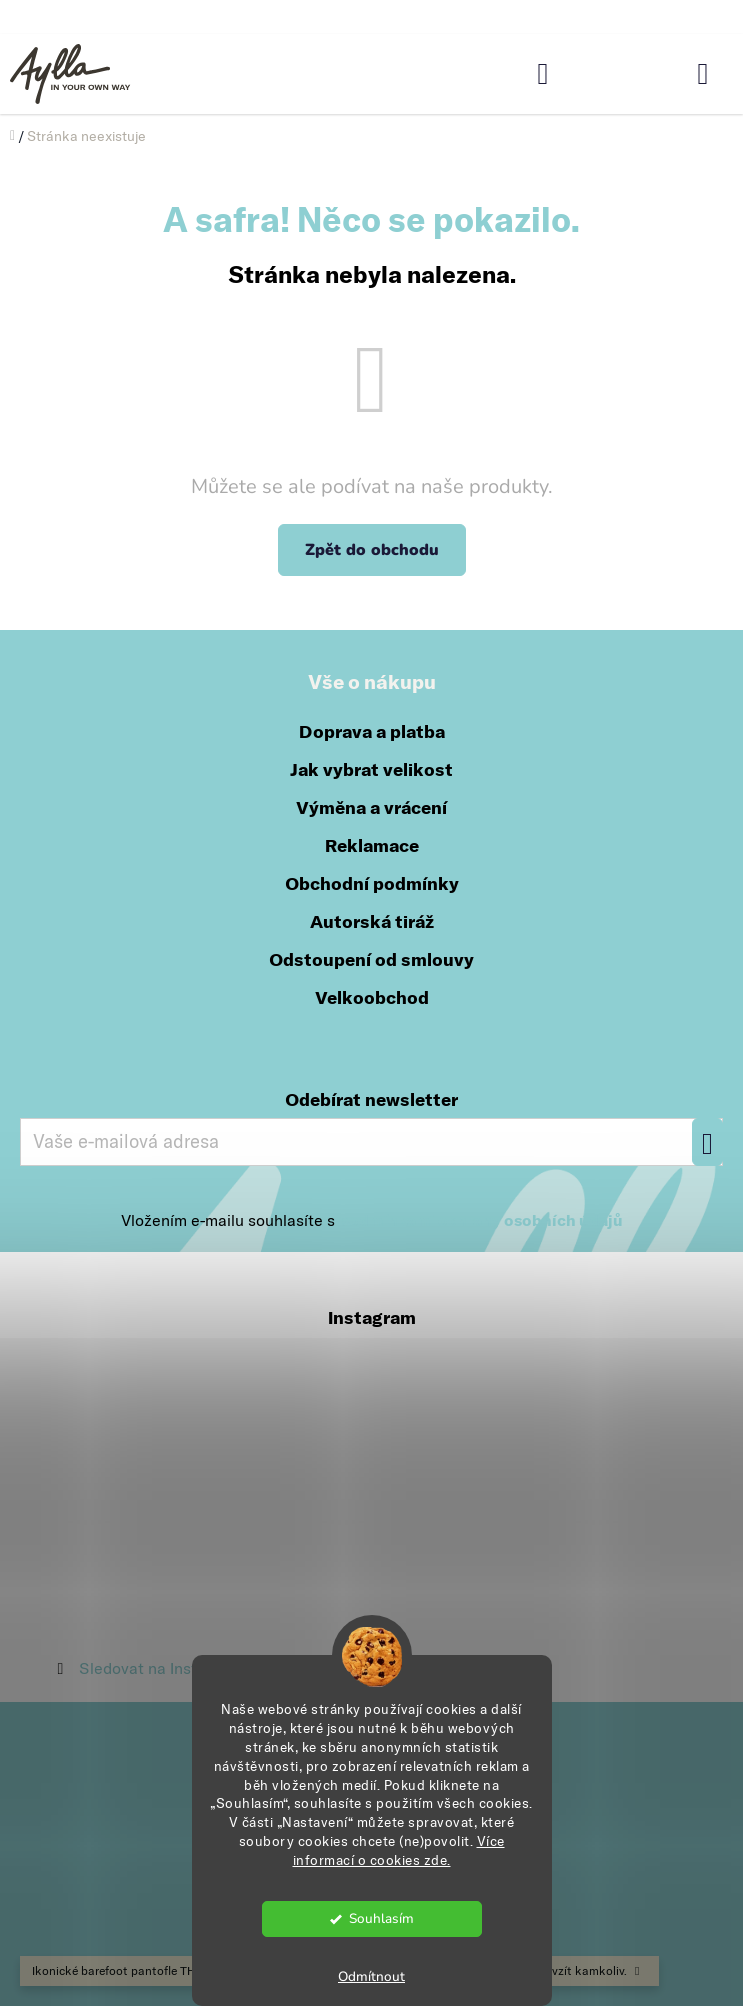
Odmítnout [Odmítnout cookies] (371, 1976)
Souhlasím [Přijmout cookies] (381, 1918)
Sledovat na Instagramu (165, 1668)
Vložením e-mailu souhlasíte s (372, 1220)
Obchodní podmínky (372, 883)
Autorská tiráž (372, 921)
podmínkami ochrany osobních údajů (481, 1220)
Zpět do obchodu (372, 550)
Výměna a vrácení (371, 807)
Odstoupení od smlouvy (371, 959)
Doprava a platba (372, 731)
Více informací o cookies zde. (399, 1850)
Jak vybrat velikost (371, 769)
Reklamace (372, 845)
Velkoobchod (372, 997)
